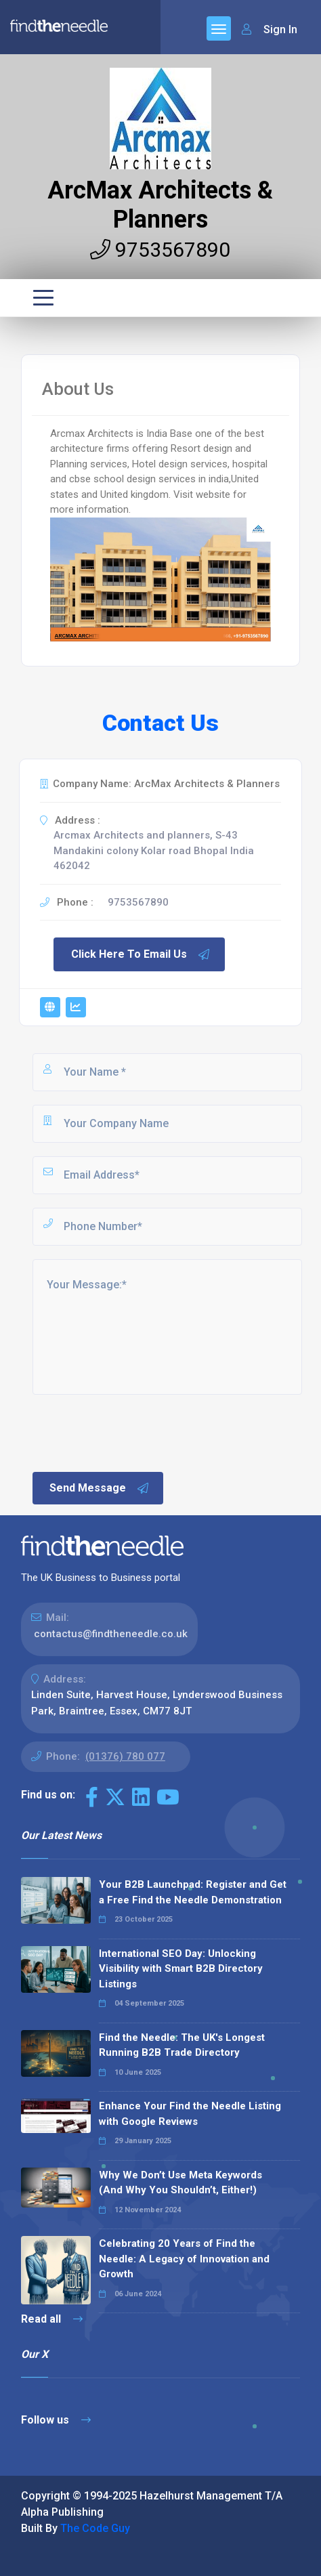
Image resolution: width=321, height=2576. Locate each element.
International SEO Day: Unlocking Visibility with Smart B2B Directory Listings (181, 1968)
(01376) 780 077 (125, 1756)
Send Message (99, 1488)
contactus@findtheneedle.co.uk (111, 1634)
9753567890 (160, 249)
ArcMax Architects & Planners (160, 205)
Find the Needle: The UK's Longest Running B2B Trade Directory (182, 2045)
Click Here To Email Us (141, 954)
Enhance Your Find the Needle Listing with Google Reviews (190, 2114)
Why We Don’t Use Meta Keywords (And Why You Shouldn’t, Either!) (180, 2183)
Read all (52, 2319)
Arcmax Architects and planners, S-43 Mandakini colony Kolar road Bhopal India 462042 (153, 850)
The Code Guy (95, 2528)
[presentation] (133, 1432)
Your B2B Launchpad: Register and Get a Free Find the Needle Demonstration (192, 1892)
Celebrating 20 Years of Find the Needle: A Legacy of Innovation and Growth (184, 2258)
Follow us (56, 2419)
